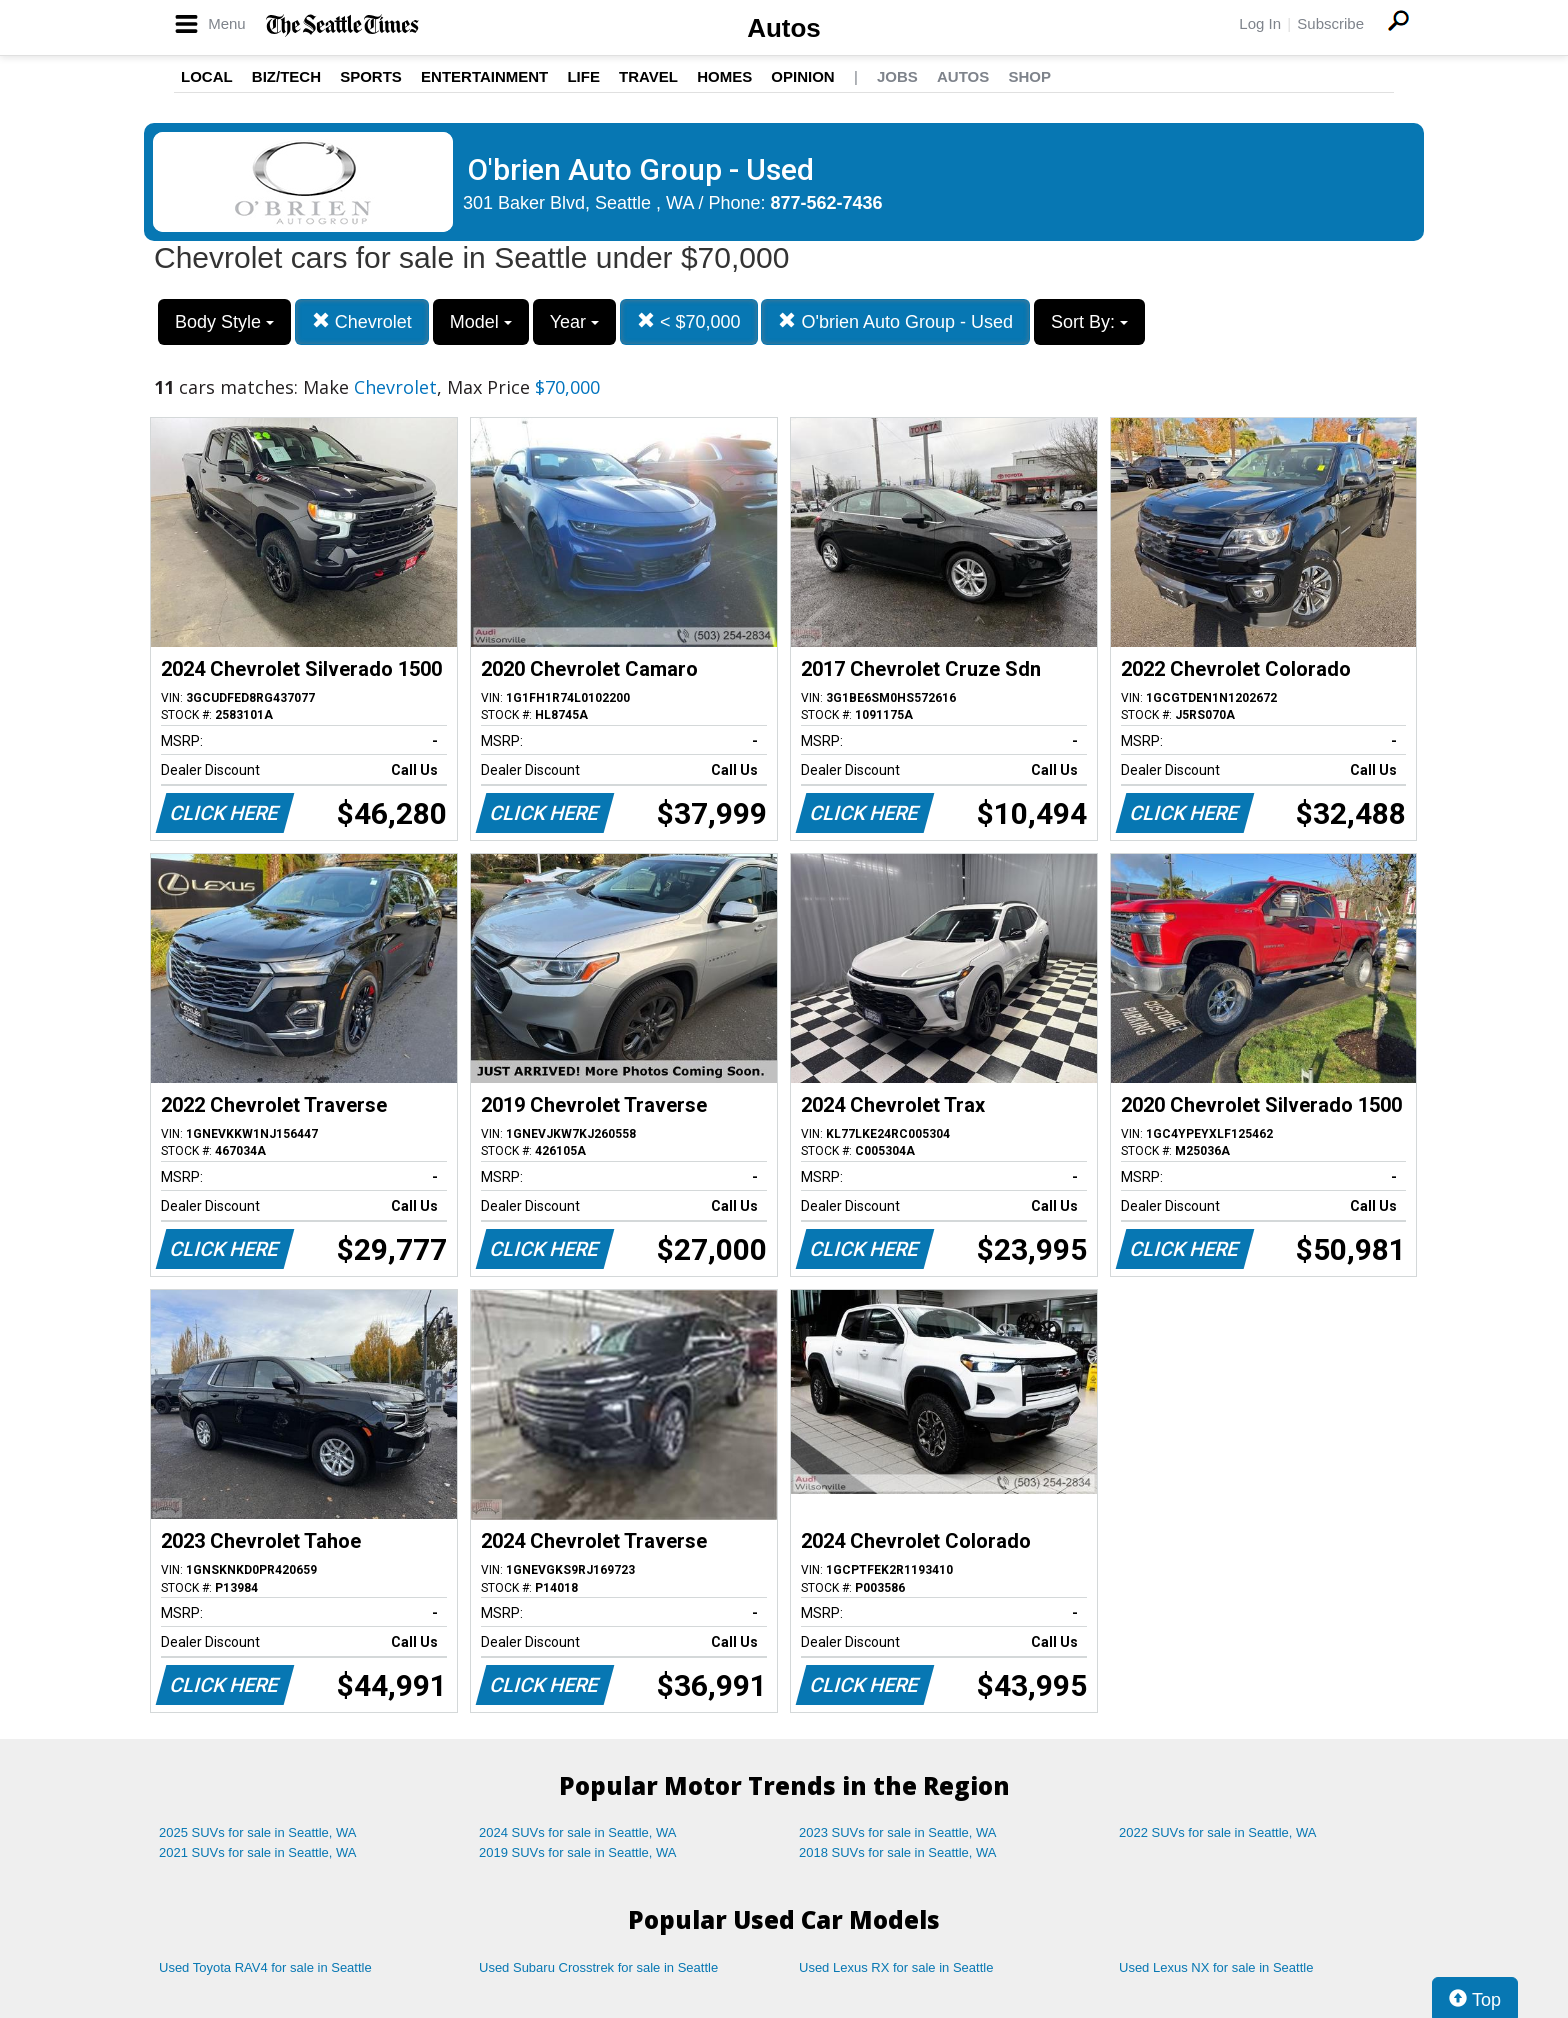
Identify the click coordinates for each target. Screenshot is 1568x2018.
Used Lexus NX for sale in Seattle (1216, 1967)
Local (207, 76)
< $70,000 (689, 321)
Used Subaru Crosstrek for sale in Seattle (598, 1967)
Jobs (897, 76)
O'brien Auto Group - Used (895, 321)
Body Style (224, 322)
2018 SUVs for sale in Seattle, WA (898, 1852)
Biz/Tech (286, 76)
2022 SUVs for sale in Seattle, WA (1218, 1832)
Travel (648, 76)
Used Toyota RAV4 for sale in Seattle (265, 1967)
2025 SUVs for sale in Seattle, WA (258, 1832)
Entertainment (484, 76)
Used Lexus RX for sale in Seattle (896, 1967)
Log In (1260, 23)
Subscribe (1330, 23)
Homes (724, 76)
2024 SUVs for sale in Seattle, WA (578, 1832)
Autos (784, 28)
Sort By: (1089, 322)
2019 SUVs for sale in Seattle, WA (578, 1852)
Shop (1029, 76)
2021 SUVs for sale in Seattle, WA (258, 1852)
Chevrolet (362, 321)
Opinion (802, 76)
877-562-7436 (827, 203)
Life (583, 76)
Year (574, 322)
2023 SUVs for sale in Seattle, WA (898, 1832)
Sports (371, 76)
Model (481, 322)
